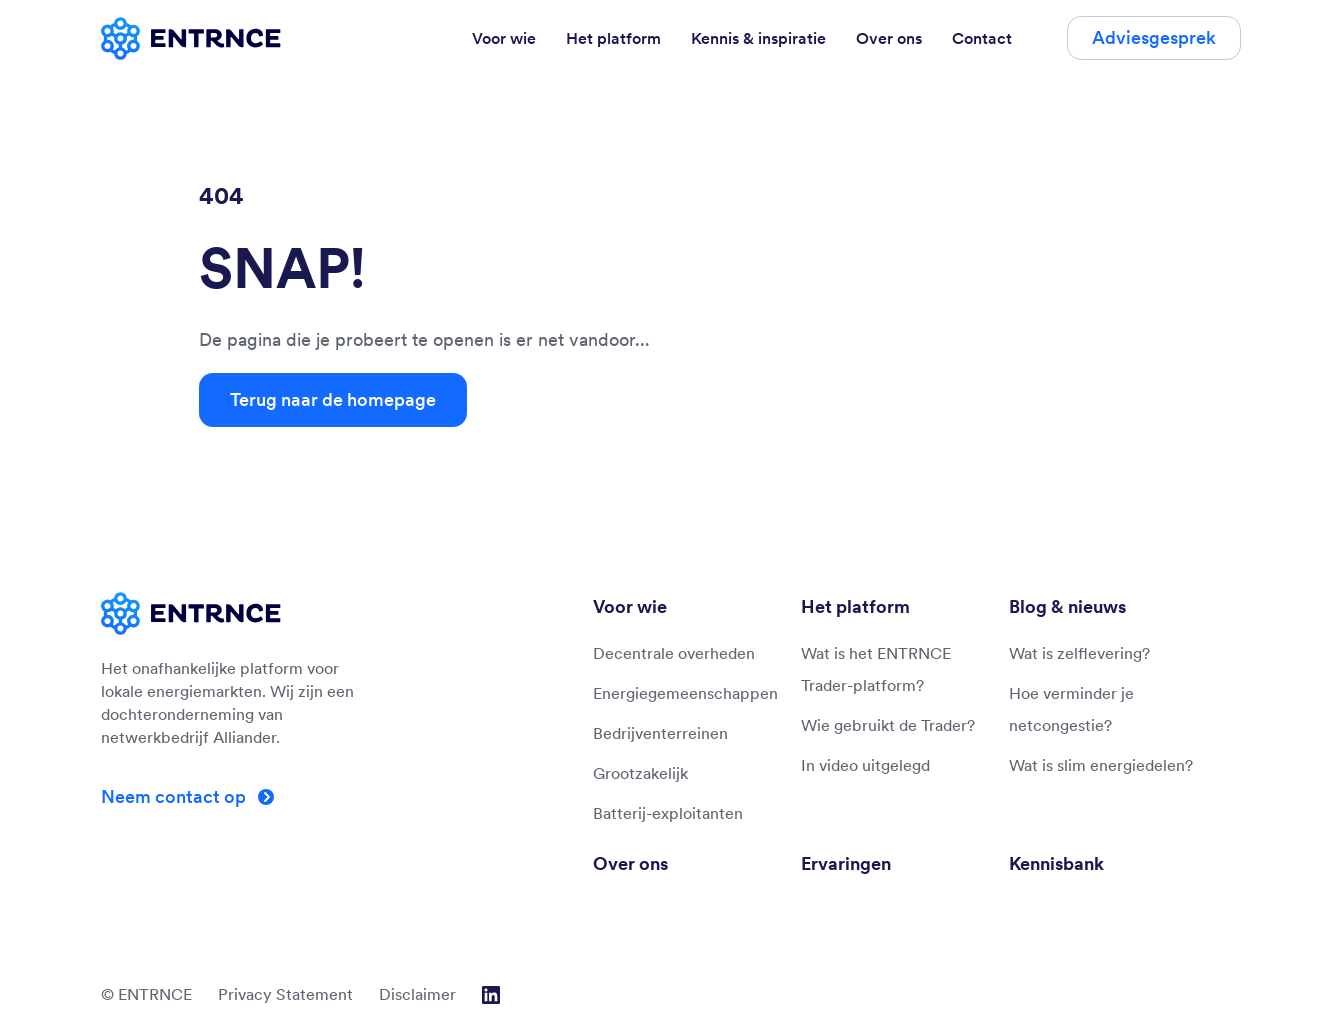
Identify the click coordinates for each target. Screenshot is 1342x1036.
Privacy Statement (285, 994)
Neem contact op (175, 796)
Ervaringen (846, 863)
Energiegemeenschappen (685, 693)
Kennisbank (1056, 863)
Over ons (889, 38)
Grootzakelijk (640, 773)
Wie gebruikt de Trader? (888, 725)
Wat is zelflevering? (1079, 653)
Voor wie (504, 38)
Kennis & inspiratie (758, 38)
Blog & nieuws (1067, 606)
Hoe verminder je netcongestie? (1071, 709)
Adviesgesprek (1154, 37)
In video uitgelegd (865, 765)
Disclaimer (417, 994)
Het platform (613, 38)
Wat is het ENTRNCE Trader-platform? (876, 669)
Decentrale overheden (674, 653)
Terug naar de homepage (333, 399)
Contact (982, 38)
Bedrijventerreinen (660, 733)
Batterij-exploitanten (668, 813)
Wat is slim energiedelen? (1101, 765)
